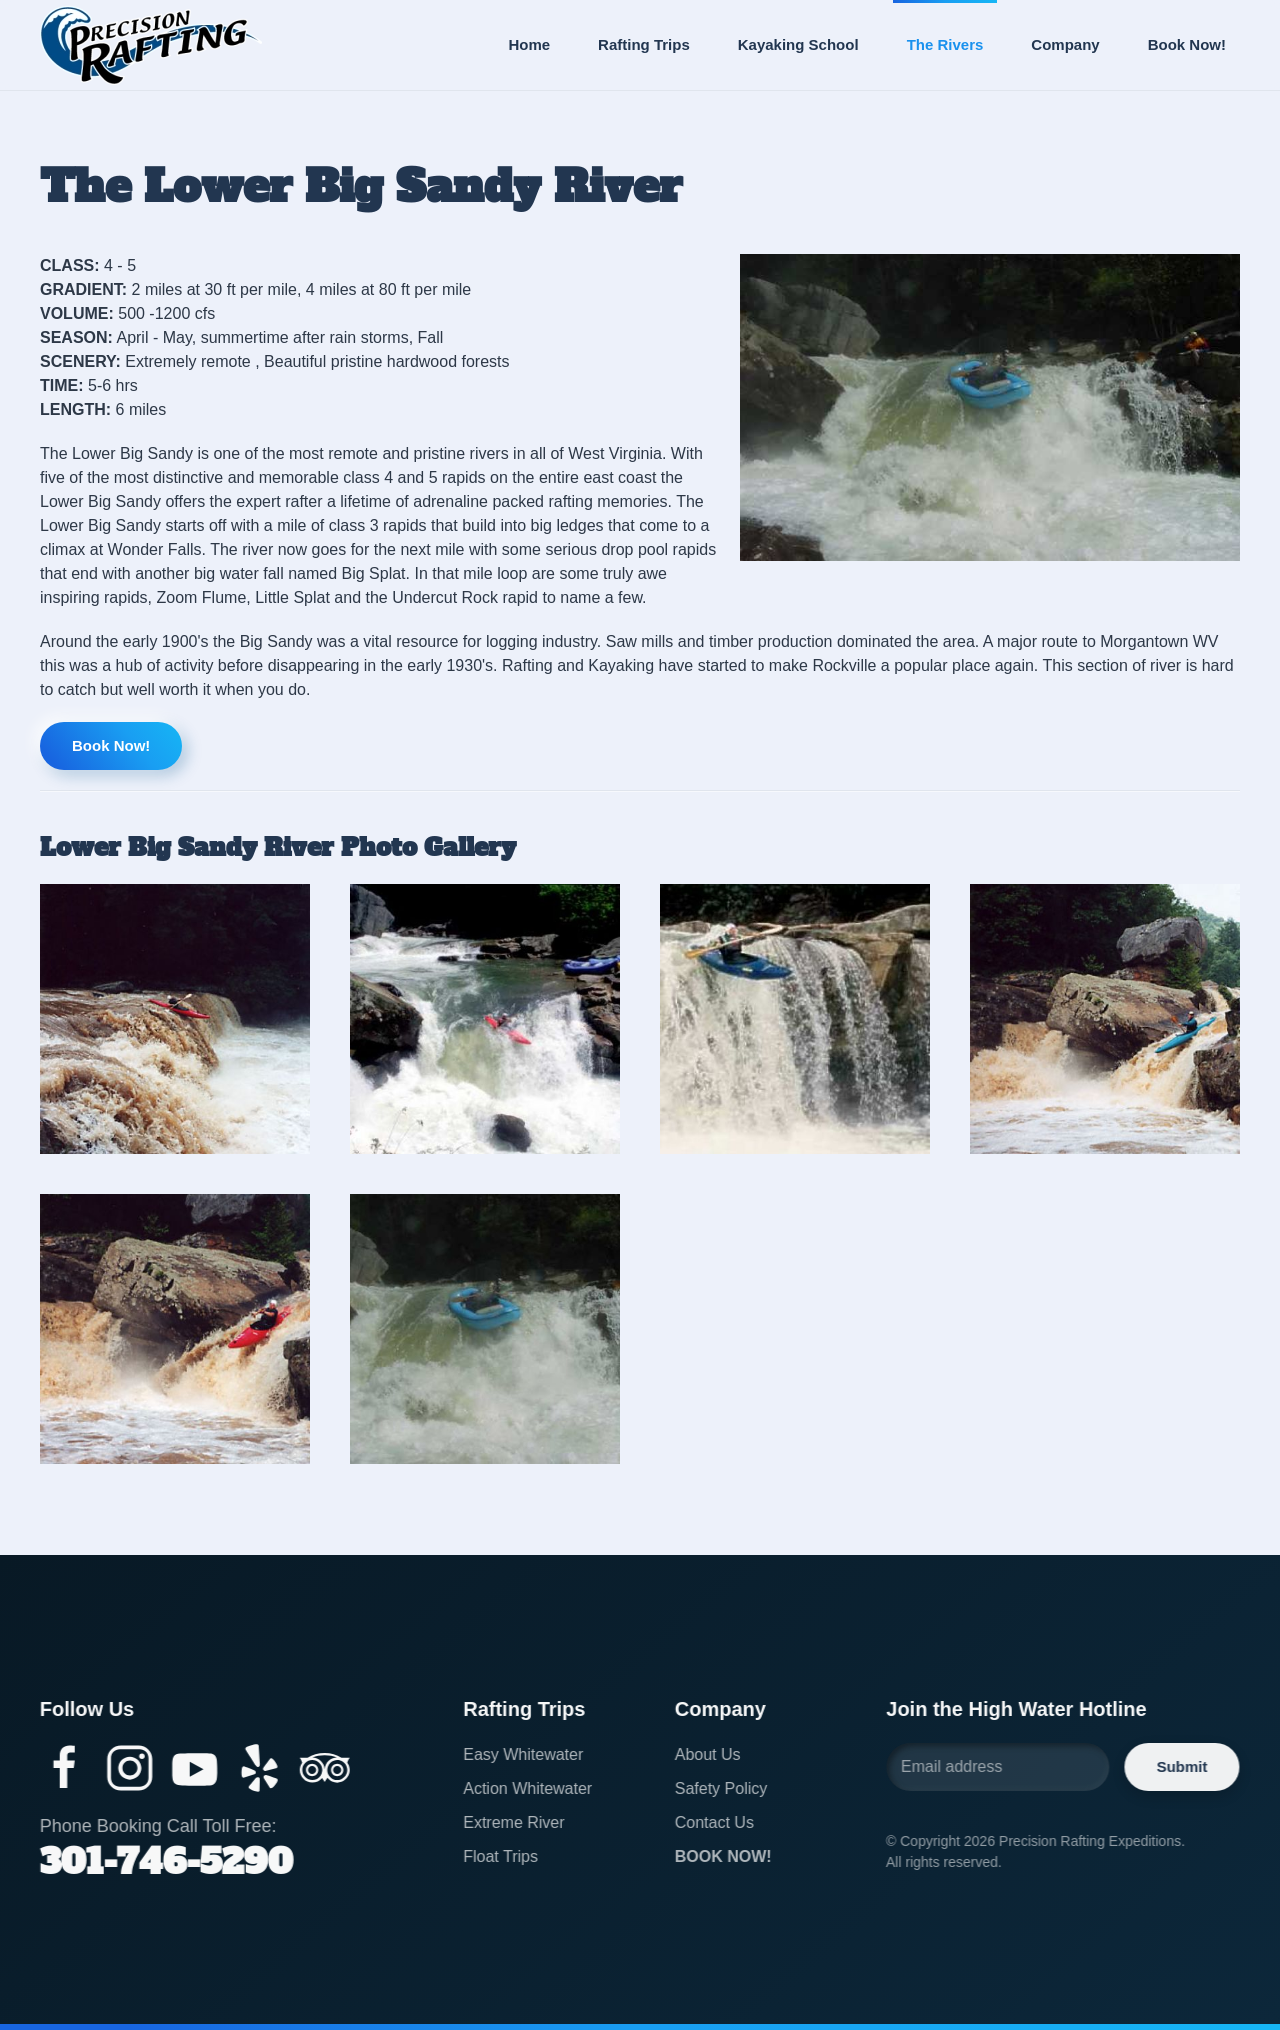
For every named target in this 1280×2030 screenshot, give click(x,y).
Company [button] (1065, 44)
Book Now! (1187, 44)
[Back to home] (151, 45)
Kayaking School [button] (798, 44)
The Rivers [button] (945, 44)
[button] (175, 1019)
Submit (1179, 1766)
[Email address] (995, 1767)
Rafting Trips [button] (644, 44)
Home (529, 44)
